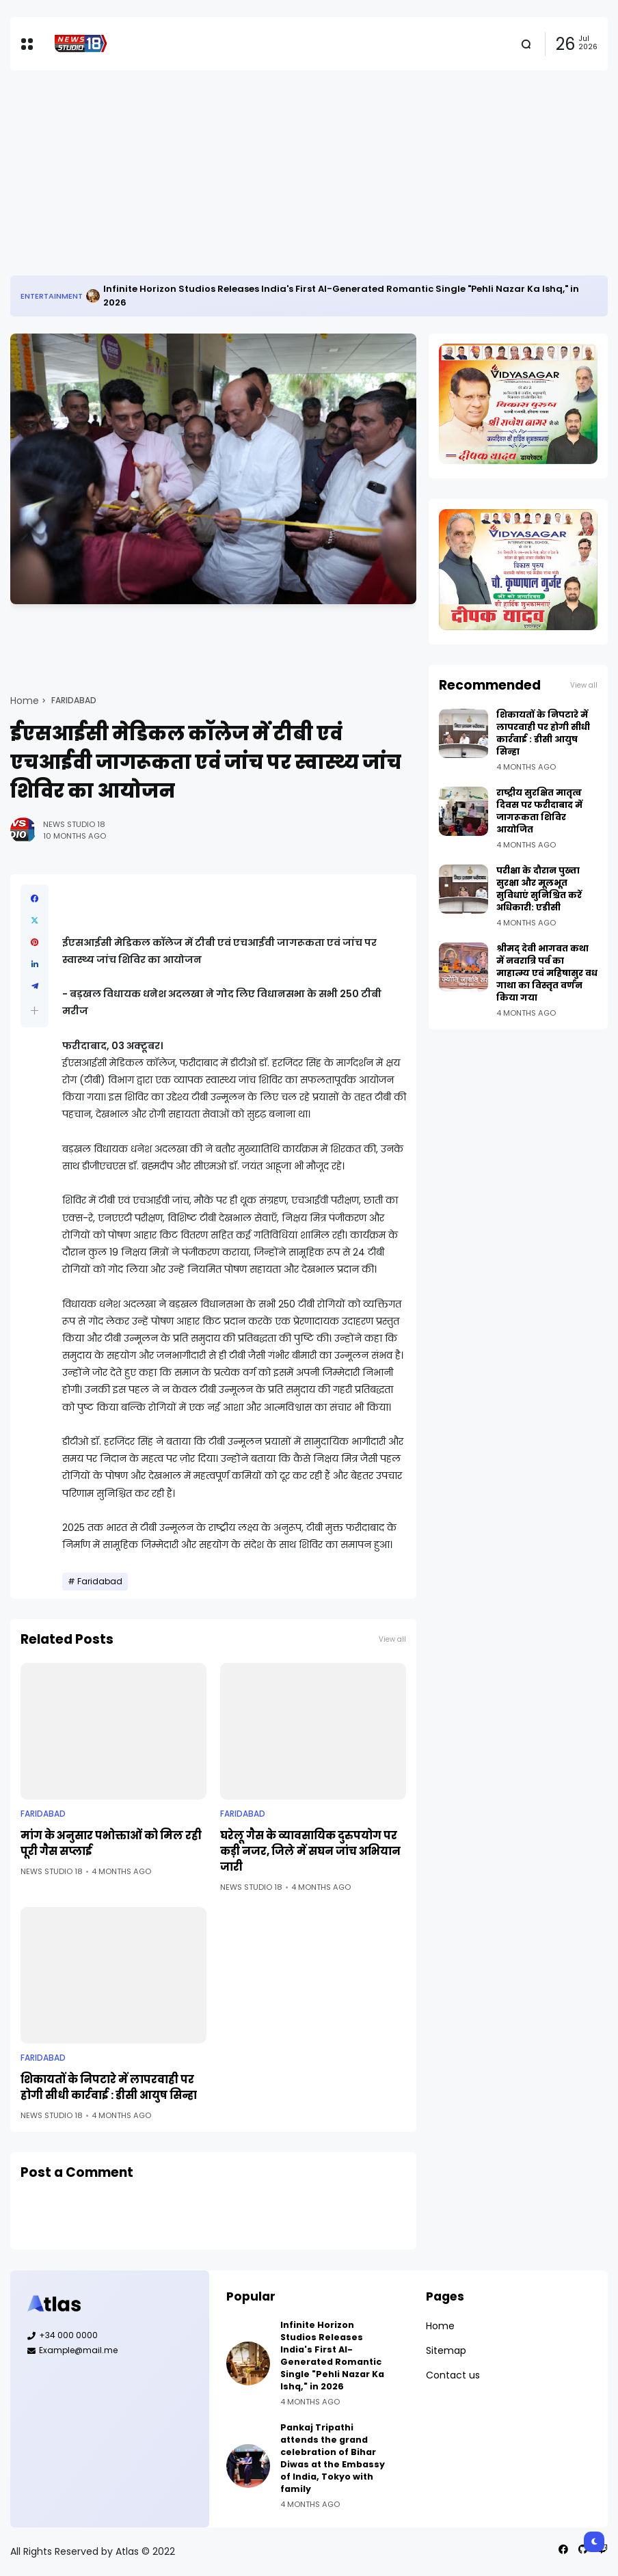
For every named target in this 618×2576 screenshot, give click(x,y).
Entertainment (52, 295)
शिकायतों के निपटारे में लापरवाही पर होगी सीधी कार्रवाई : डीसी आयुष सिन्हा (109, 2087)
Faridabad (73, 700)
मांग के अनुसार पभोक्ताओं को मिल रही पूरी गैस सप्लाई (111, 1843)
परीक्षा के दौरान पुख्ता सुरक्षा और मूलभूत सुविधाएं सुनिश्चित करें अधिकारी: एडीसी (539, 889)
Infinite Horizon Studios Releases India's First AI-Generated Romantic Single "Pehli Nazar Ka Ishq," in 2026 (341, 295)
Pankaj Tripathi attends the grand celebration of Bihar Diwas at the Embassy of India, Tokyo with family (332, 2458)
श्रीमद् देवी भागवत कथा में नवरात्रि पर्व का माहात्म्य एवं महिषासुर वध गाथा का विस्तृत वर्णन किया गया (546, 973)
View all (392, 1639)
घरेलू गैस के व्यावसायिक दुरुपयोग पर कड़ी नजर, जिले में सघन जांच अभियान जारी (310, 1851)
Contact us (453, 2375)
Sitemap (446, 2350)
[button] (34, 1010)
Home (24, 700)
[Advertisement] (309, 173)
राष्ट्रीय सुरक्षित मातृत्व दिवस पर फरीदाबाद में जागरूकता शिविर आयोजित (539, 811)
